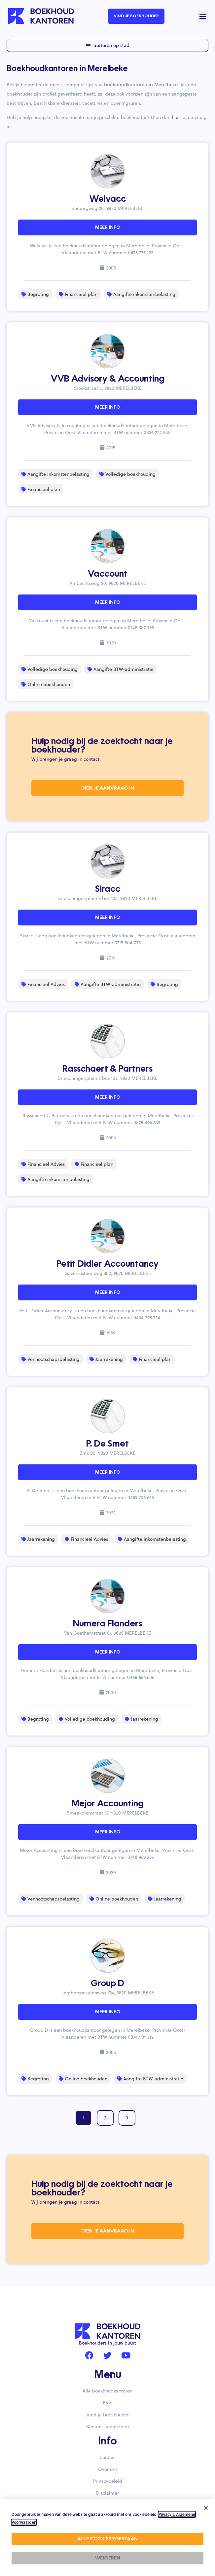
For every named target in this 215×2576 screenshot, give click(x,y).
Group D (107, 1984)
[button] (202, 16)
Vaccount (107, 574)
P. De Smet (107, 1444)
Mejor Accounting (108, 1804)
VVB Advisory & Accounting (107, 379)
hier (176, 117)
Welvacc (108, 199)
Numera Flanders (107, 1624)
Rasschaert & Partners (107, 1069)
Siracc (107, 889)
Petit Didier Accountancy (107, 1264)
